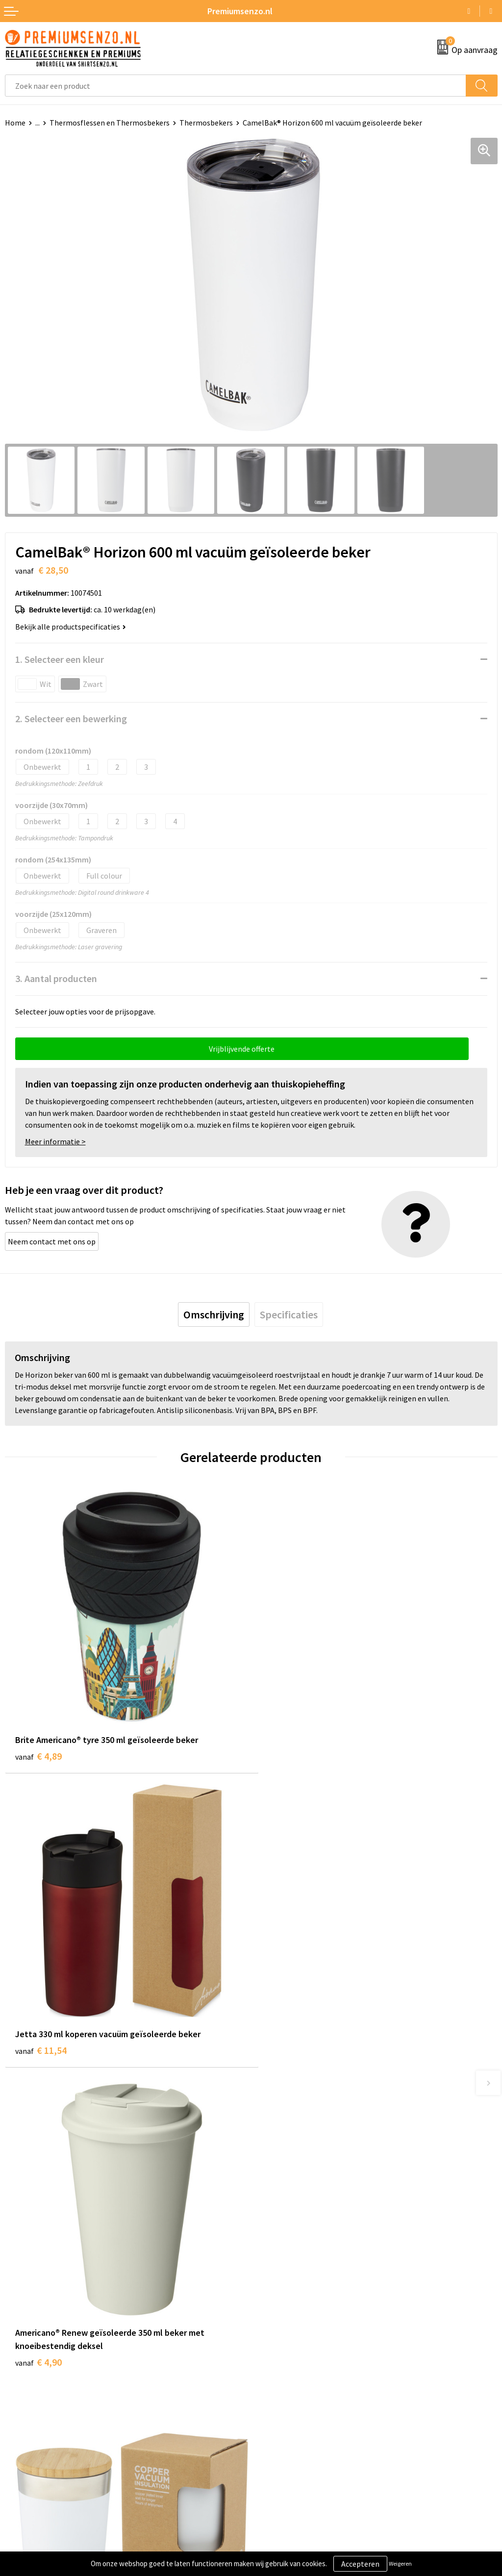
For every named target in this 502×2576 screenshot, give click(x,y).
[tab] (214, 1314)
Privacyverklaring (285, 2402)
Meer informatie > (55, 1141)
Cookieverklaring (284, 2387)
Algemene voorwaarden (295, 2372)
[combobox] (235, 86)
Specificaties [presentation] (289, 1314)
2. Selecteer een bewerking (71, 718)
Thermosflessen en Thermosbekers (110, 122)
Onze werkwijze (31, 2402)
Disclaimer (274, 2417)
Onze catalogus (282, 2241)
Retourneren (26, 2431)
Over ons (270, 2226)
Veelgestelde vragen (290, 2256)
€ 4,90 (38, 2052)
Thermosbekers (206, 122)
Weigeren (400, 2563)
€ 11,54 (287, 1748)
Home (15, 122)
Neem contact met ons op (52, 1241)
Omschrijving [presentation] (213, 1314)
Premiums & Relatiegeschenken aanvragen (328, 2270)
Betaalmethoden (34, 2417)
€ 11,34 (287, 2052)
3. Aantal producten (56, 978)
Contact (18, 2372)
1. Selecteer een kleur (59, 659)
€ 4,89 (38, 1748)
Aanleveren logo (32, 2387)
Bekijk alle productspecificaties (70, 626)
